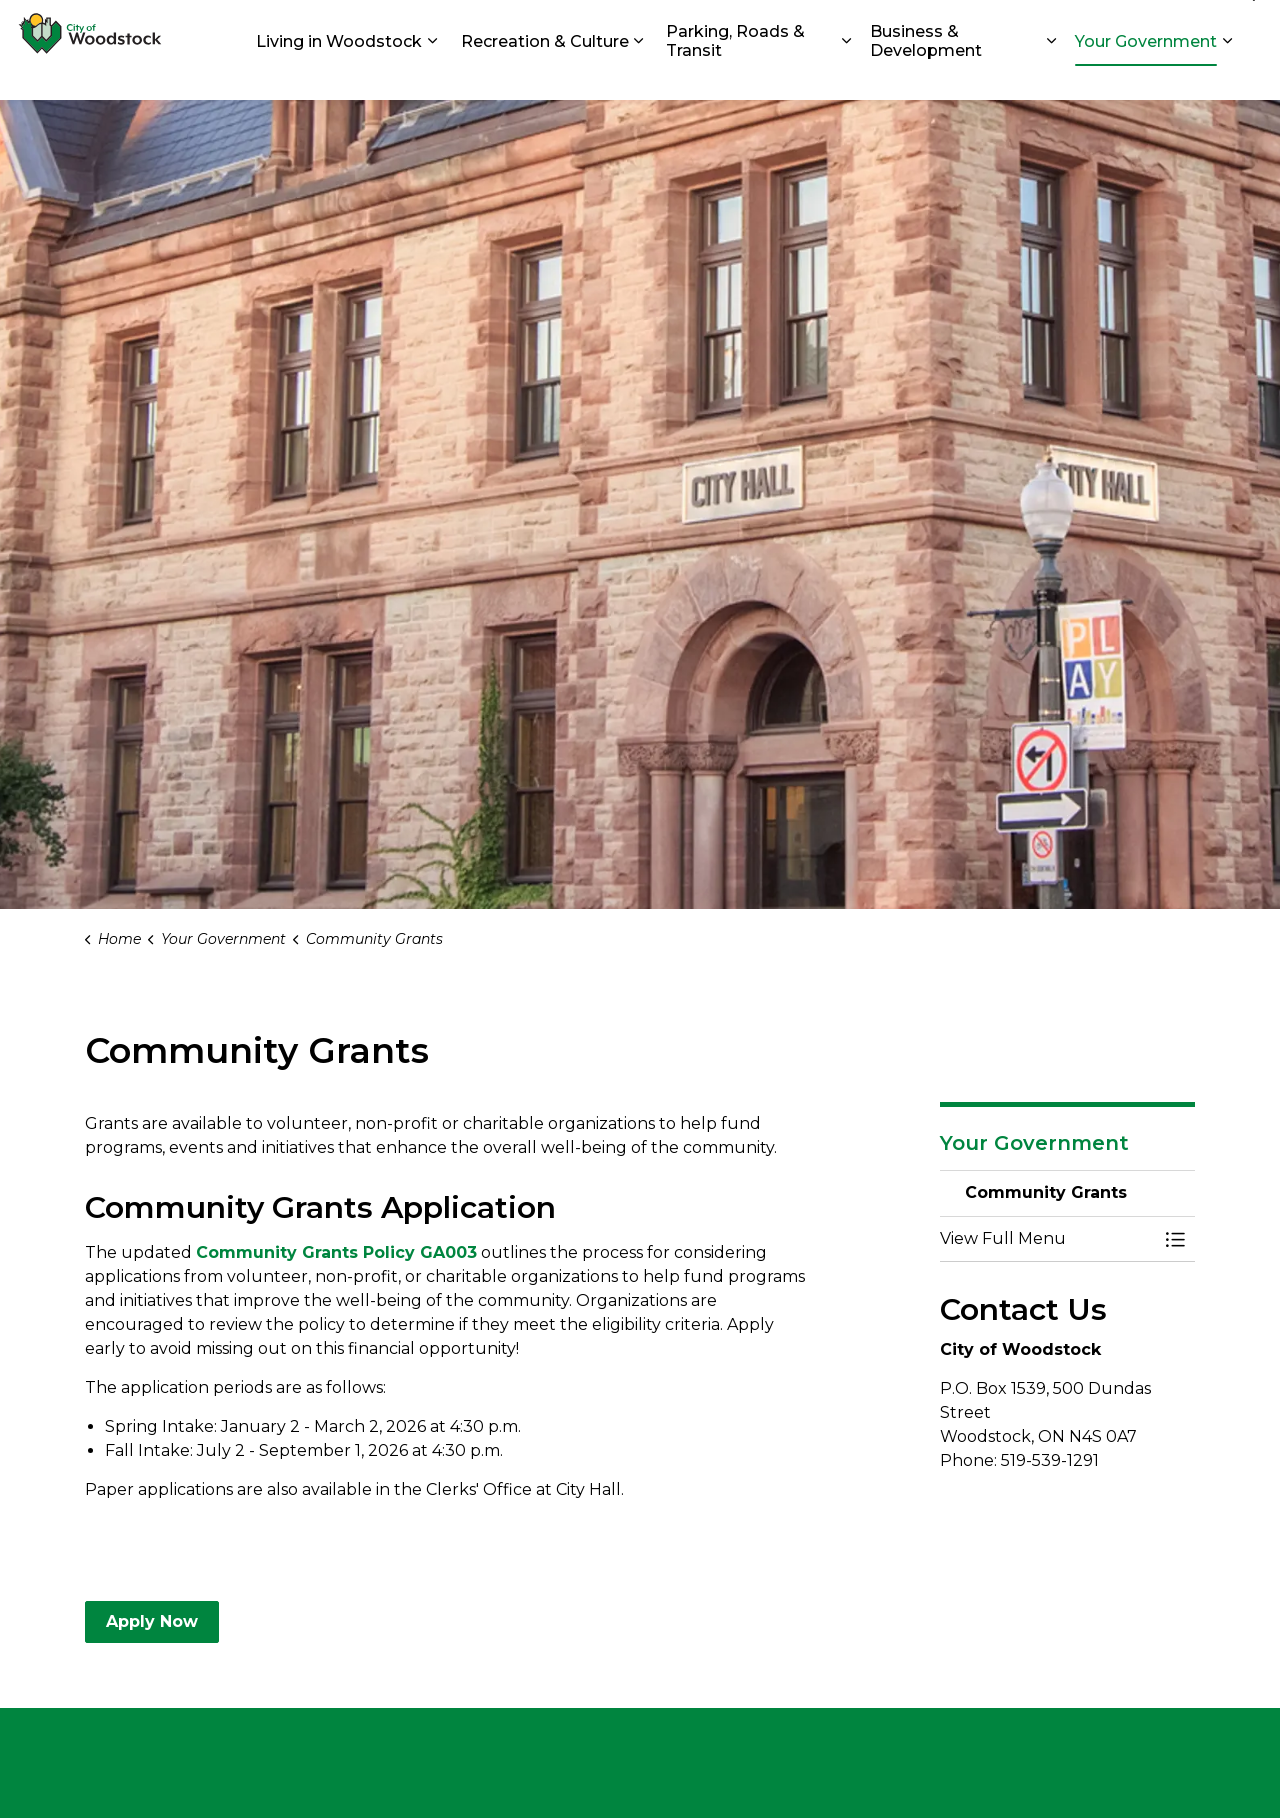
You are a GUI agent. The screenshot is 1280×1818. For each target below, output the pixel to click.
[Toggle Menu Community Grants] (1175, 1239)
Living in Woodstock (339, 74)
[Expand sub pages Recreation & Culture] (639, 75)
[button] (1047, 1239)
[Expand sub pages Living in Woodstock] (432, 75)
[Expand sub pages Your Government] (1227, 75)
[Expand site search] (1245, 25)
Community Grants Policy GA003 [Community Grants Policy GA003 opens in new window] (336, 1252)
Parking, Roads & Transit (735, 75)
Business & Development (926, 75)
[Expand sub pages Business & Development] (1051, 75)
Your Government (1146, 74)
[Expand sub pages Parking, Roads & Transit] (847, 75)
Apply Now (152, 1622)
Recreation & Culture (545, 74)
